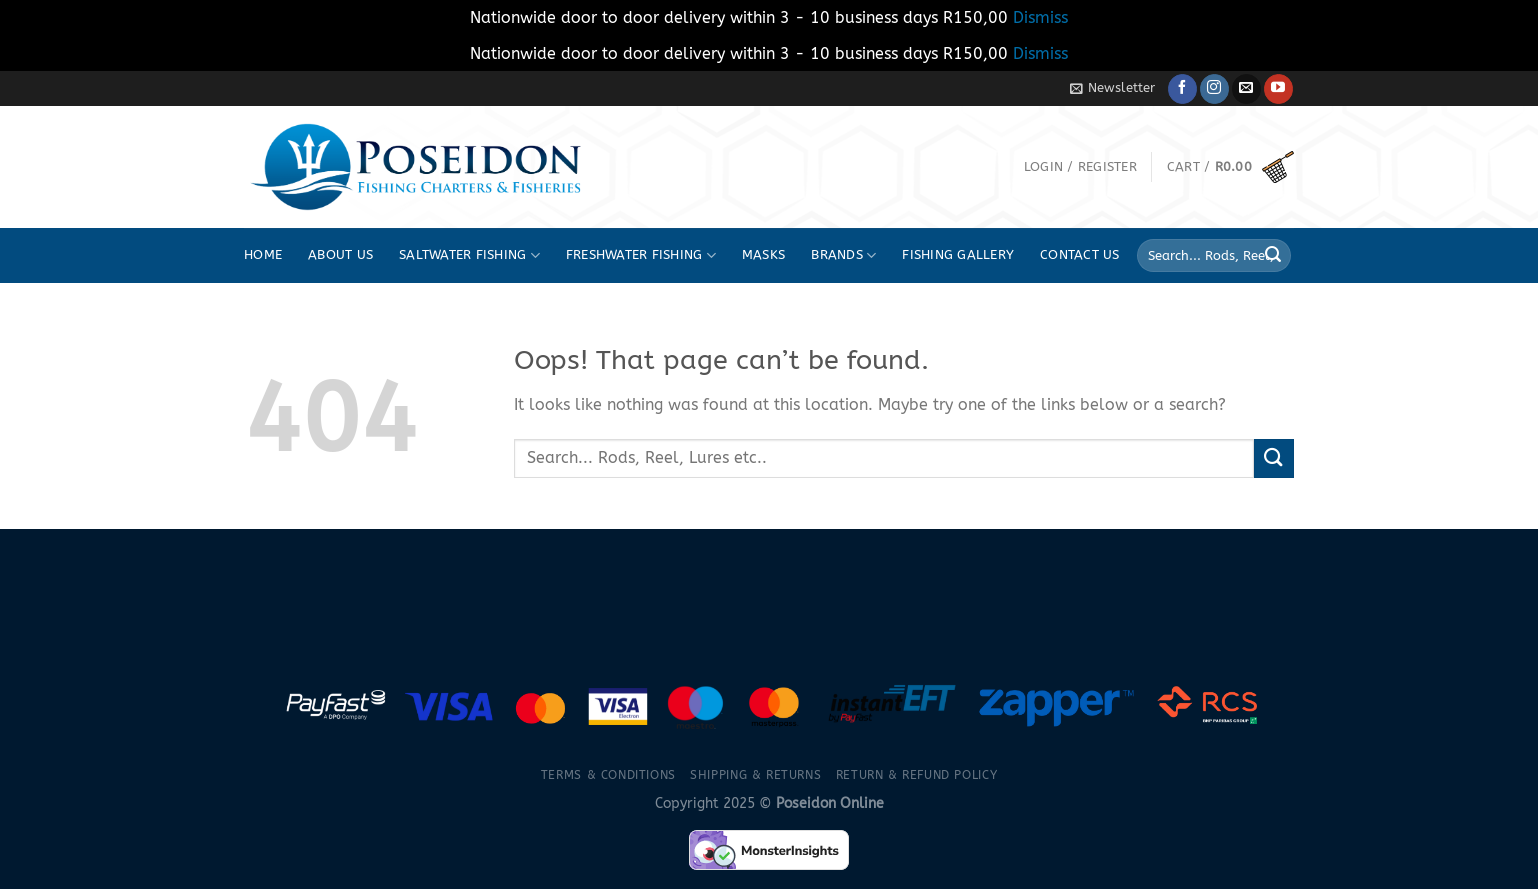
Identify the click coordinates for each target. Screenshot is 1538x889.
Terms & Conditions (608, 775)
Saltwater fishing (469, 255)
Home (263, 254)
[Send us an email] (1246, 89)
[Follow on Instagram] (1214, 89)
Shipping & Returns (755, 775)
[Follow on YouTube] (1278, 89)
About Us (340, 254)
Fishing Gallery (958, 254)
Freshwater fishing (641, 255)
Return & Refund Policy (916, 775)
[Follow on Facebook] (1182, 89)
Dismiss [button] (1040, 17)
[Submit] (1273, 256)
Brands (843, 255)
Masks (763, 254)
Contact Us (1080, 254)
